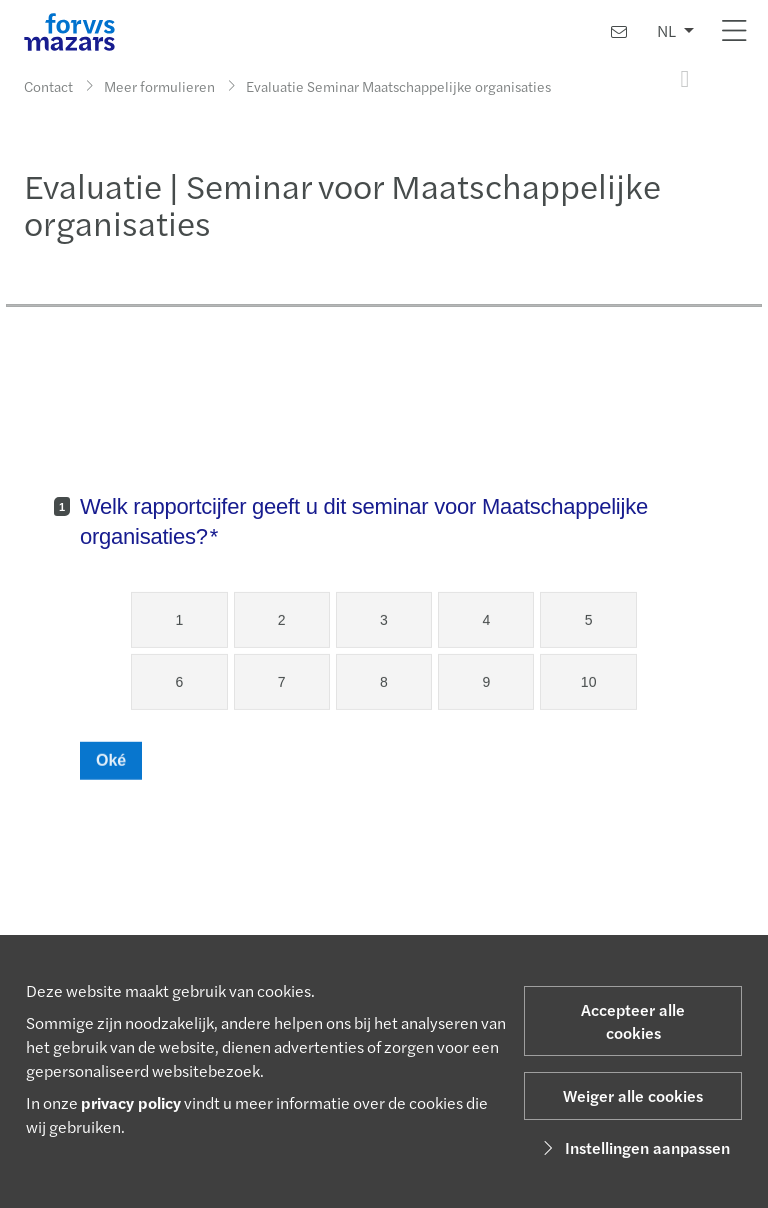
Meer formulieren (159, 86)
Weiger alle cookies (633, 1095)
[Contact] (619, 31)
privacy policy (131, 1102)
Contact (48, 86)
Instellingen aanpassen (633, 1147)
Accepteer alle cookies (633, 1021)
